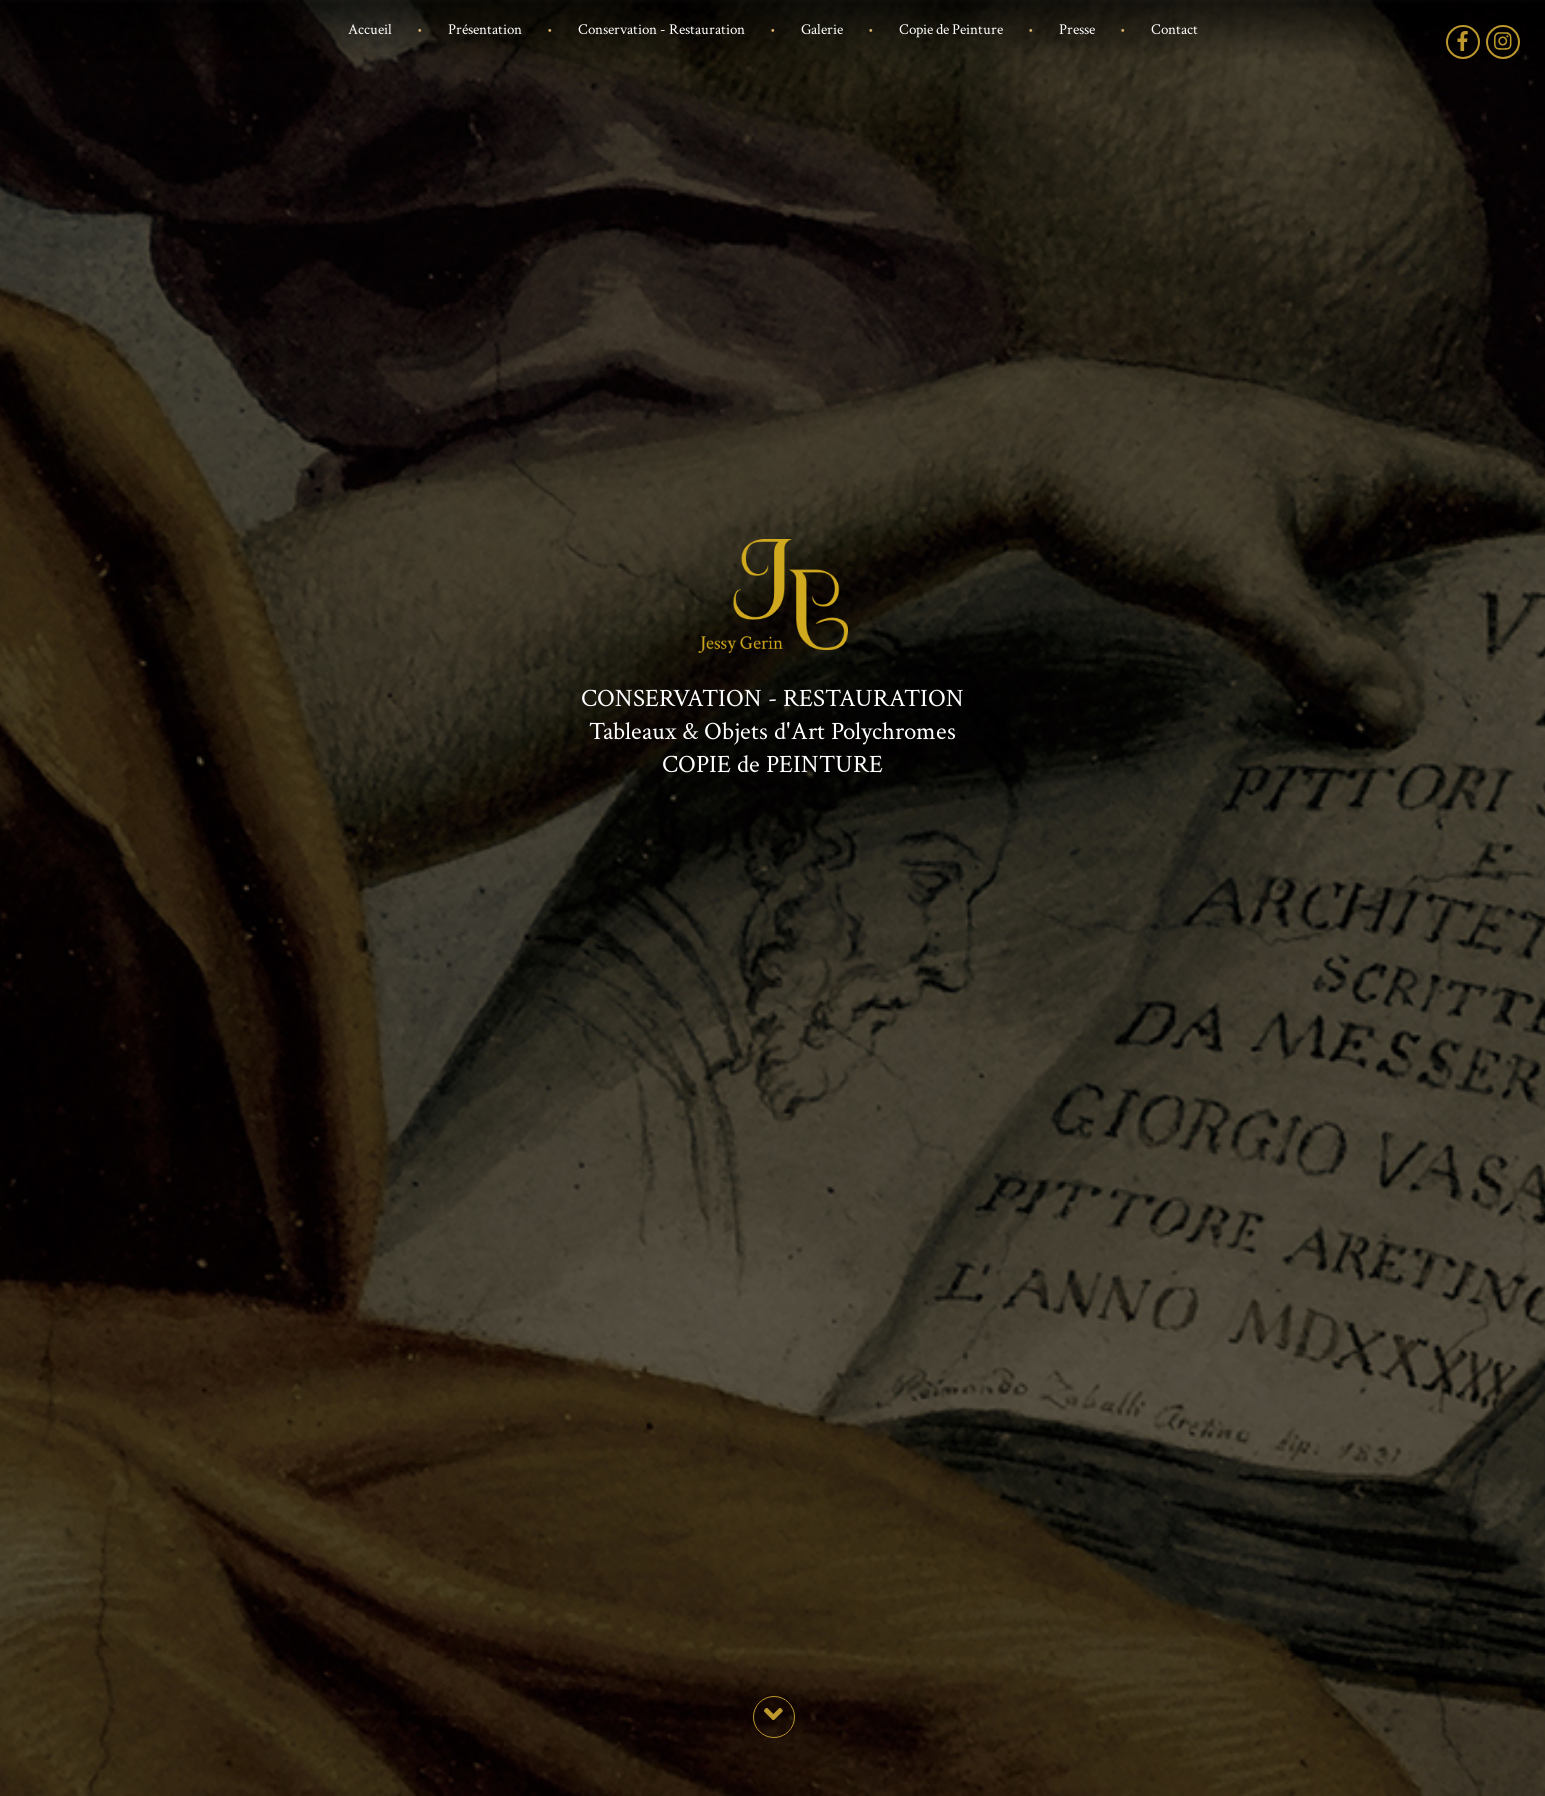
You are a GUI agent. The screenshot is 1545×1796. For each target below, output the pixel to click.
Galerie (822, 29)
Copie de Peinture (951, 29)
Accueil (370, 29)
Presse (1077, 29)
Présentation (485, 29)
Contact (1174, 29)
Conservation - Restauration (661, 29)
